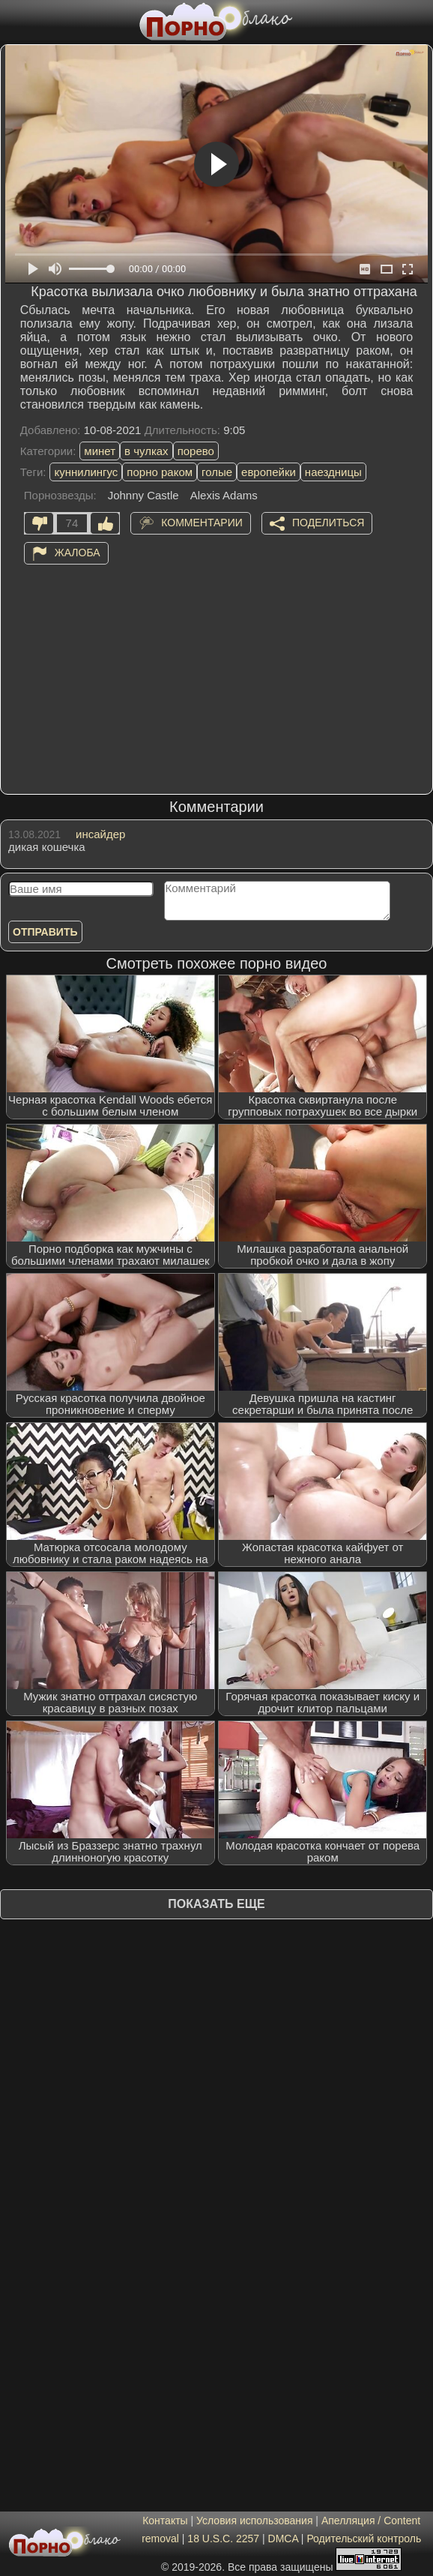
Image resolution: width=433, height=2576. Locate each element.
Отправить (45, 932)
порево (196, 451)
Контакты (164, 2521)
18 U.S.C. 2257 (223, 2539)
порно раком (160, 472)
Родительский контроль (363, 2539)
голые (217, 472)
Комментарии (202, 522)
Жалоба (77, 552)
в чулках (146, 451)
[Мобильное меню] (13, 20)
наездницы (333, 472)
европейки (268, 472)
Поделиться (328, 522)
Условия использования (254, 2521)
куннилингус (86, 472)
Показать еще (216, 1904)
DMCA (283, 2539)
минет (99, 451)
